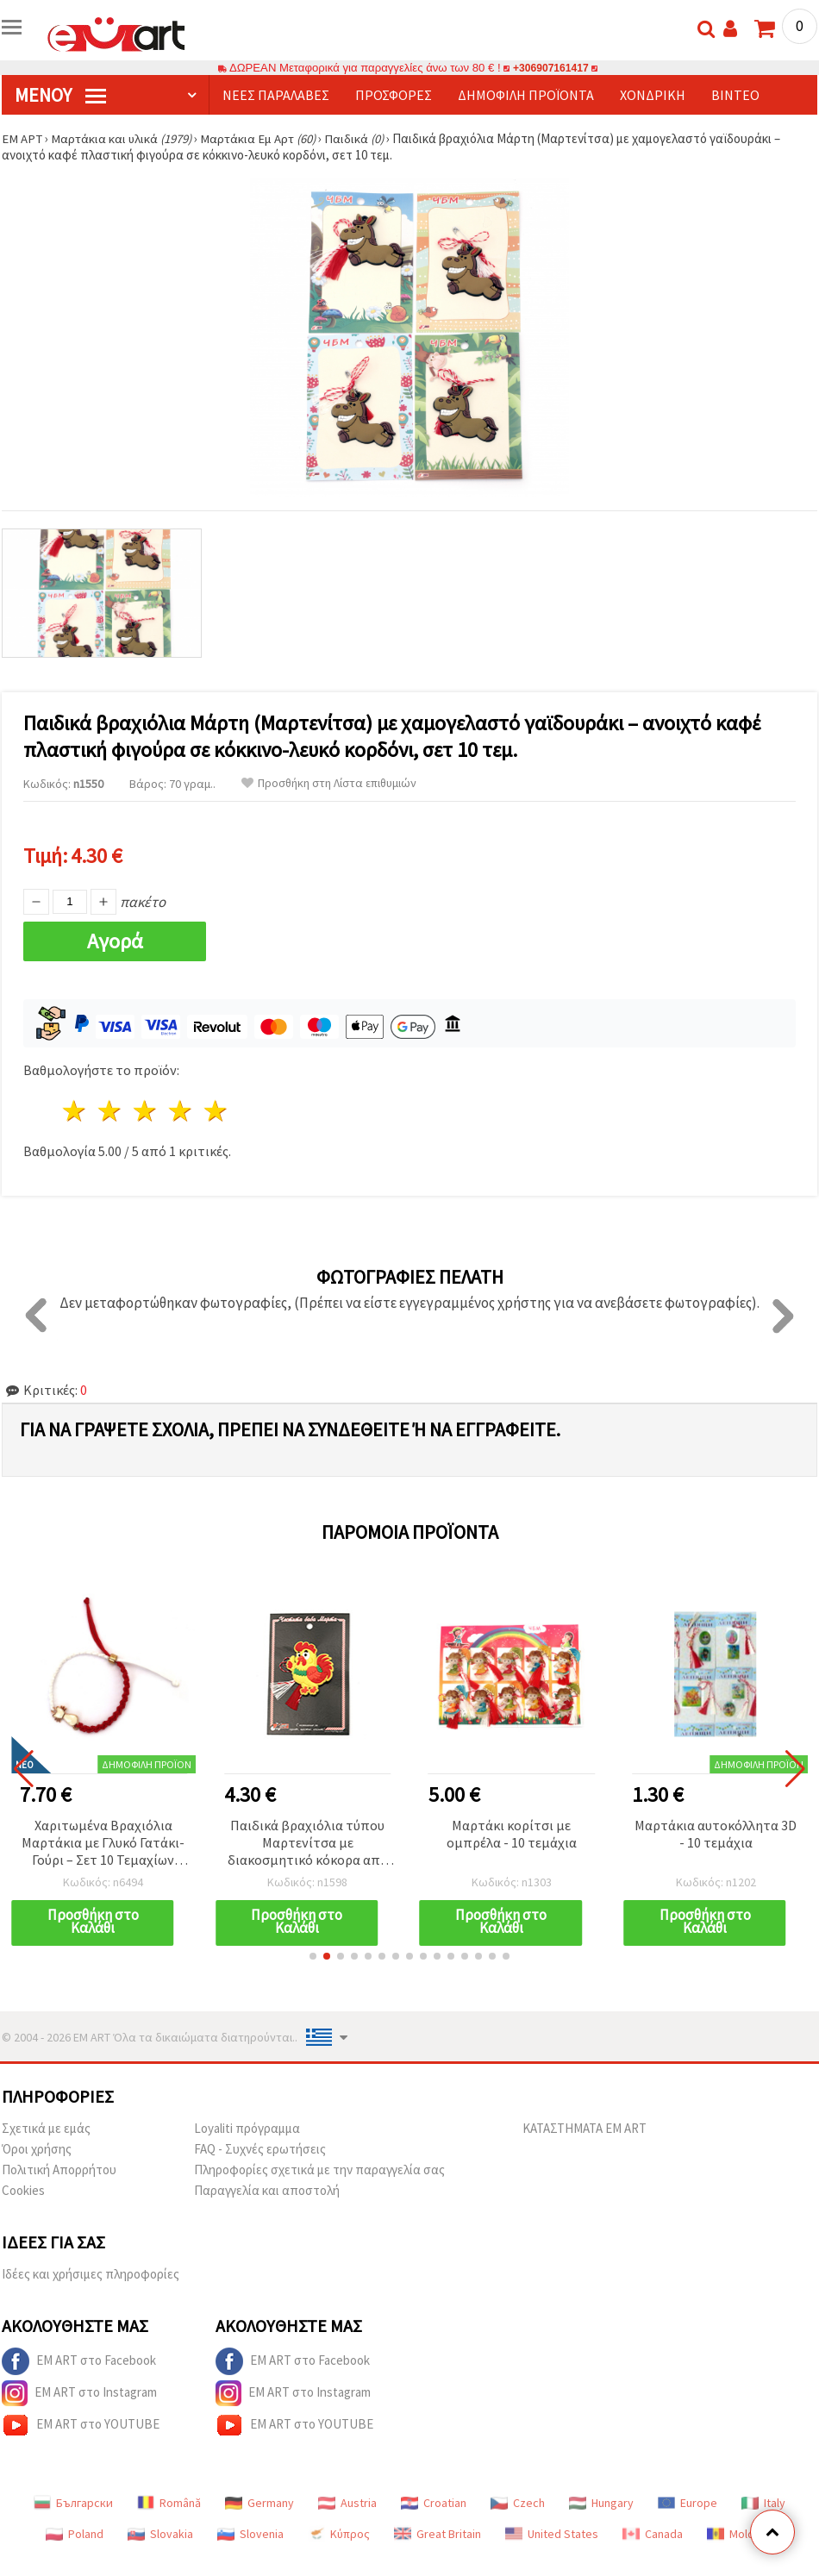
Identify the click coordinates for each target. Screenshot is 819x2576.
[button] (312, 1956)
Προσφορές (393, 94)
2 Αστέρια (110, 1111)
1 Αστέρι (75, 1111)
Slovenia (250, 2534)
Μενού (60, 95)
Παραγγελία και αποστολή (267, 2190)
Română (169, 2502)
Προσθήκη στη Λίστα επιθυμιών (328, 783)
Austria (347, 2502)
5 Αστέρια (216, 1111)
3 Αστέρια (146, 1111)
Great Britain (437, 2533)
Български (73, 2502)
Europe (687, 2502)
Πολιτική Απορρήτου (59, 2169)
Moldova (740, 2533)
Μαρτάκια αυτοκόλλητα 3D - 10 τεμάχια (716, 1833)
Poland (74, 2534)
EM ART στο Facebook (79, 2361)
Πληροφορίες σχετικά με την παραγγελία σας (319, 2169)
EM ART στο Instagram (79, 2393)
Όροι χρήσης (37, 2149)
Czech (518, 2502)
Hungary (601, 2502)
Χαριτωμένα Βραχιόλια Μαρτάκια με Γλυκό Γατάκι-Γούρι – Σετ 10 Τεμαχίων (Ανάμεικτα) (103, 1843)
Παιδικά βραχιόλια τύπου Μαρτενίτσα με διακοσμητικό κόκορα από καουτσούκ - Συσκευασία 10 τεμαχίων (307, 1843)
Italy (763, 2502)
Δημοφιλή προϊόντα (526, 94)
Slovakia (160, 2534)
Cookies (23, 2190)
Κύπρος (339, 2533)
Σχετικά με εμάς (46, 2128)
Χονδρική (652, 94)
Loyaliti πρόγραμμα (247, 2128)
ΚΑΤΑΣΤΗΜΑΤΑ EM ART (584, 2128)
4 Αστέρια (180, 1111)
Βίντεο (735, 94)
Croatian (433, 2502)
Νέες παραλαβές (275, 94)
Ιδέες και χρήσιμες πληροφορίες (90, 2274)
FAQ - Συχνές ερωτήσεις (260, 2149)
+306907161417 (551, 67)
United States (551, 2533)
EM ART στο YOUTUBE (80, 2425)
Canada (652, 2533)
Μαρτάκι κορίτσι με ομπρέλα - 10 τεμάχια (512, 1833)
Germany (259, 2502)
